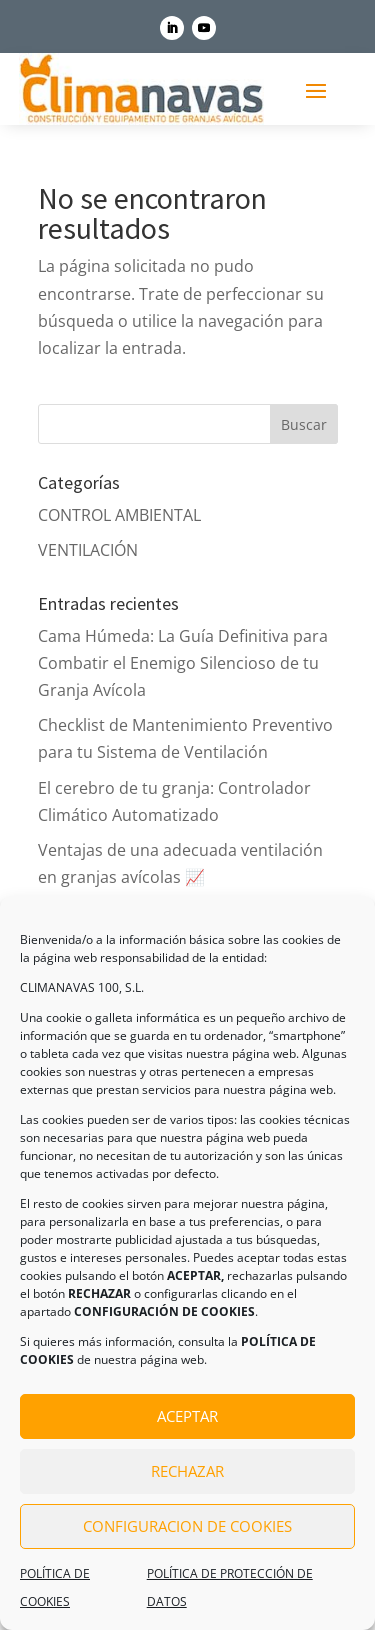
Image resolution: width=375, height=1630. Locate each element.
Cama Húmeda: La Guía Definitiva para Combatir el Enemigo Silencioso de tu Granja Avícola (183, 663)
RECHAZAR (187, 1471)
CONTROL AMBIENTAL (119, 515)
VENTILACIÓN (88, 550)
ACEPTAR (187, 1416)
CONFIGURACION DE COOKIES (187, 1526)
